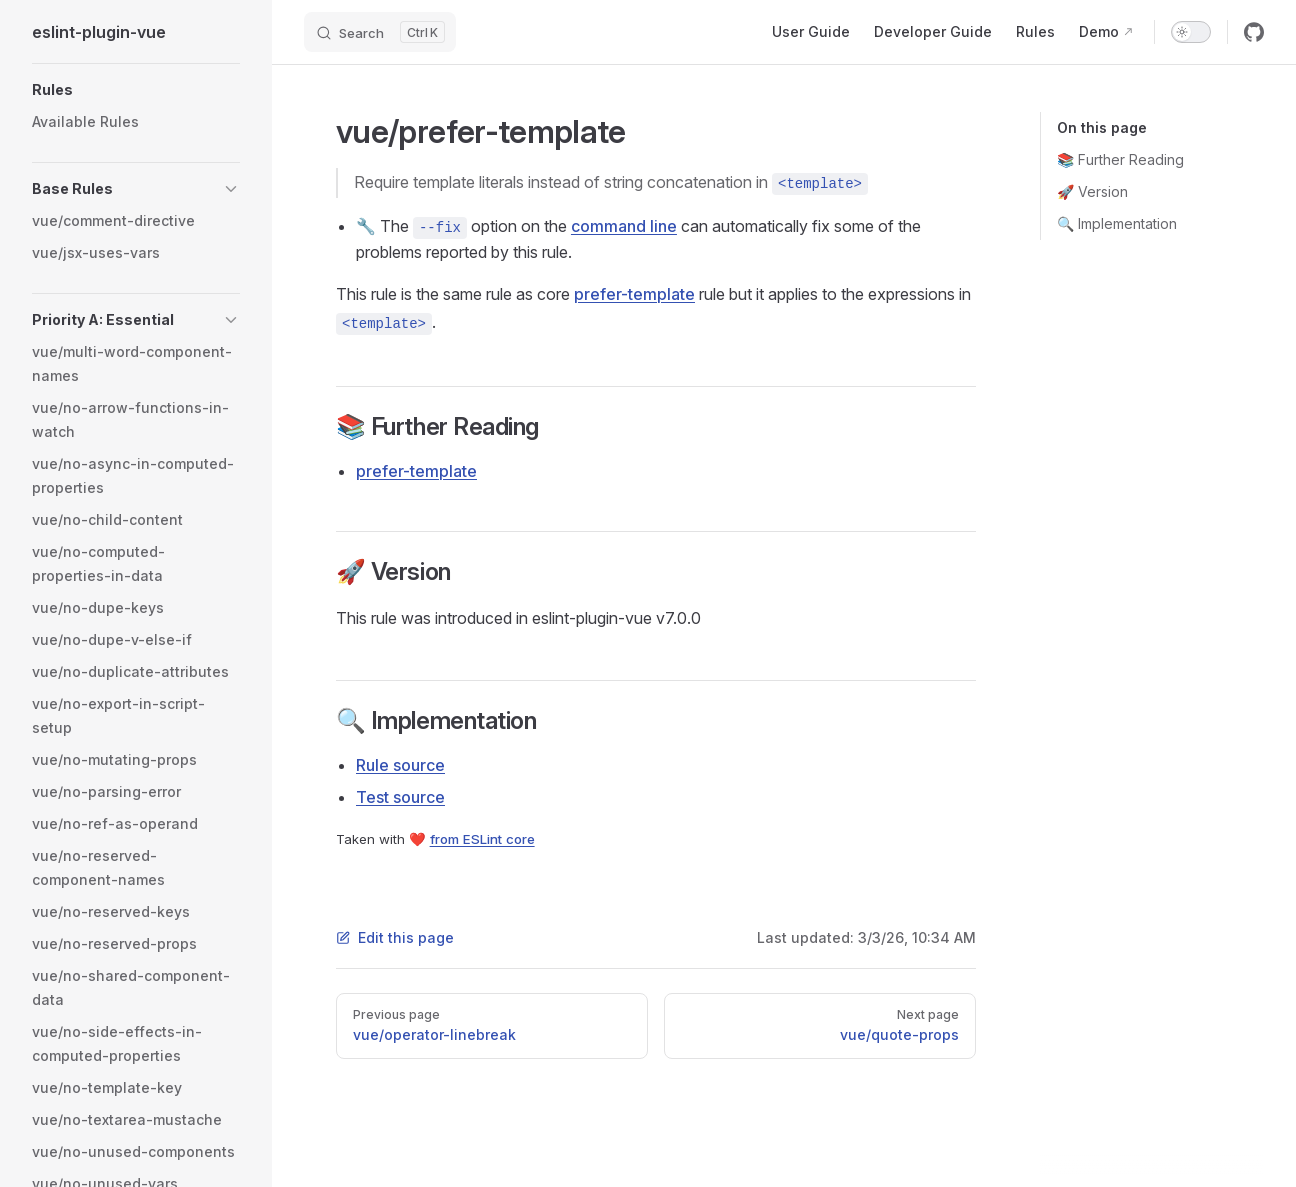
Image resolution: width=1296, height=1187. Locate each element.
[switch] (1191, 32)
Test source (400, 797)
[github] (1254, 32)
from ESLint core (482, 839)
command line (624, 226)
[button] (136, 90)
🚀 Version (1092, 191)
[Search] (380, 32)
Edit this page (395, 937)
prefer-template (634, 294)
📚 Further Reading (1120, 159)
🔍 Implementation (1117, 223)
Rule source (400, 765)
